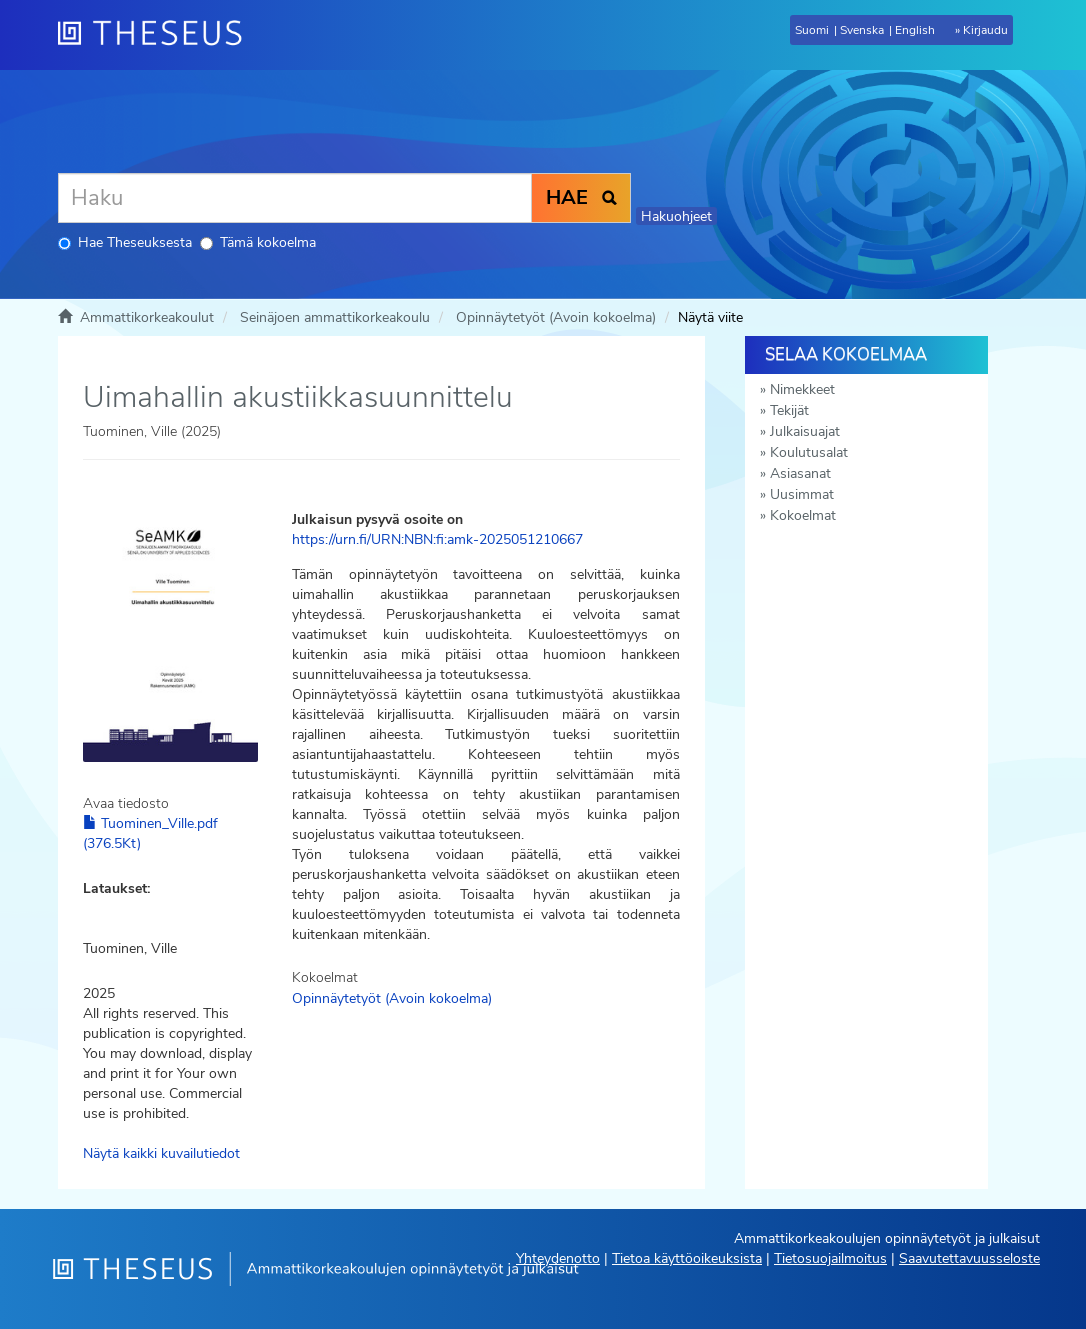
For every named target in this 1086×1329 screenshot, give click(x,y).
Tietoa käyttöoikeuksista (687, 1258)
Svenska (862, 30)
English (915, 30)
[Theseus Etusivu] (158, 35)
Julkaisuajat (805, 431)
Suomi (812, 30)
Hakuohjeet (676, 216)
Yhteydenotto (558, 1258)
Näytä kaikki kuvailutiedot (161, 1153)
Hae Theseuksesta (125, 242)
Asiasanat (800, 473)
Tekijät (789, 410)
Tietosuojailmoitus (830, 1258)
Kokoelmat (803, 515)
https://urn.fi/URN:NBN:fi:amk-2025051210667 (437, 539)
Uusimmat (802, 494)
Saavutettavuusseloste (969, 1258)
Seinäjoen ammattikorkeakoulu (335, 317)
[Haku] (295, 198)
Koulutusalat (809, 452)
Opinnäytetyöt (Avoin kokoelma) (556, 317)
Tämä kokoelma (258, 242)
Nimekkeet (802, 389)
